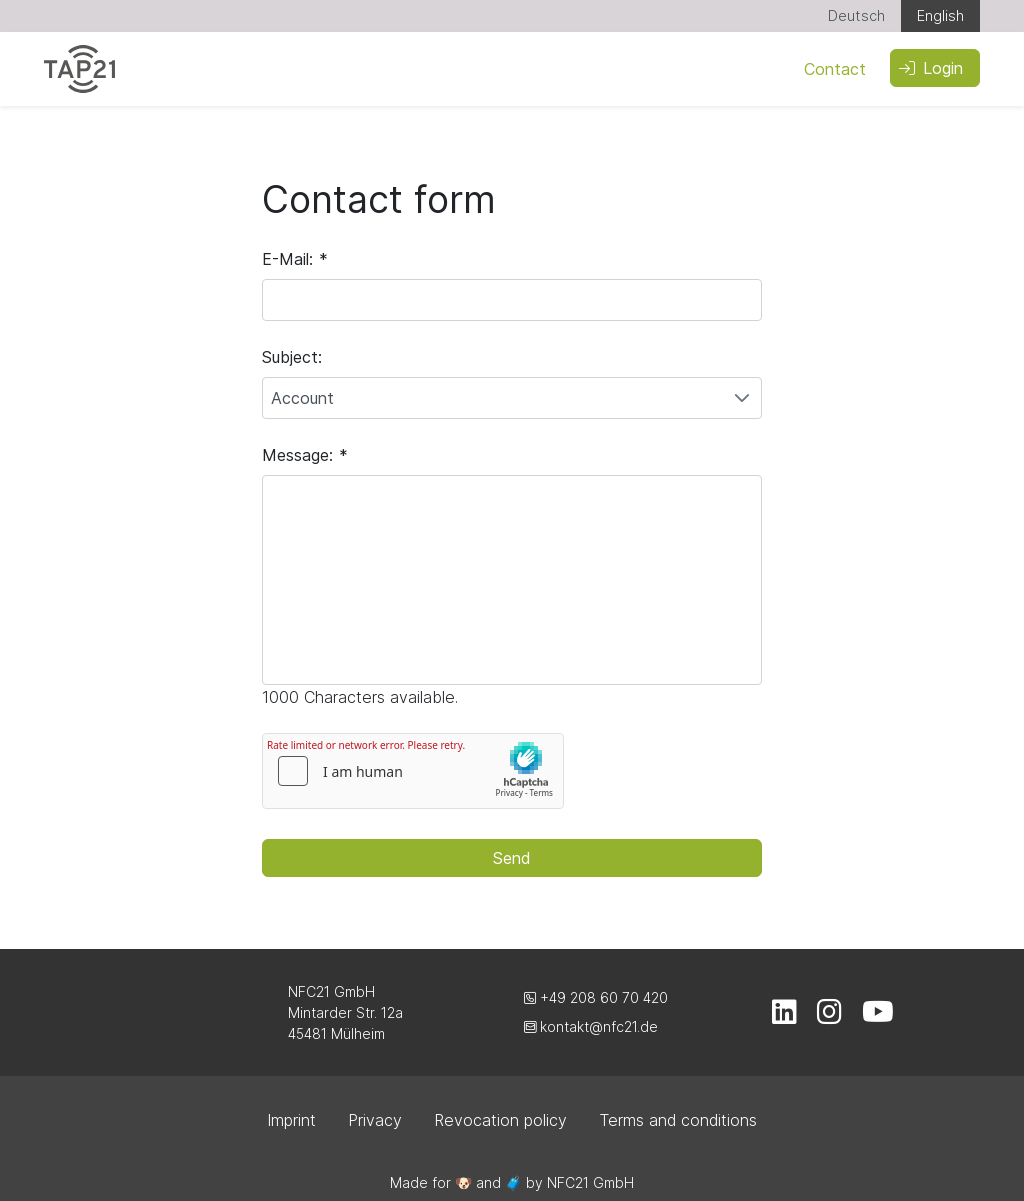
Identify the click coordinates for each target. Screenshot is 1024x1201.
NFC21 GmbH (590, 1182)
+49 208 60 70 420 (596, 997)
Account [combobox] (302, 398)
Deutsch (856, 15)
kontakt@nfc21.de (591, 1026)
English (940, 15)
